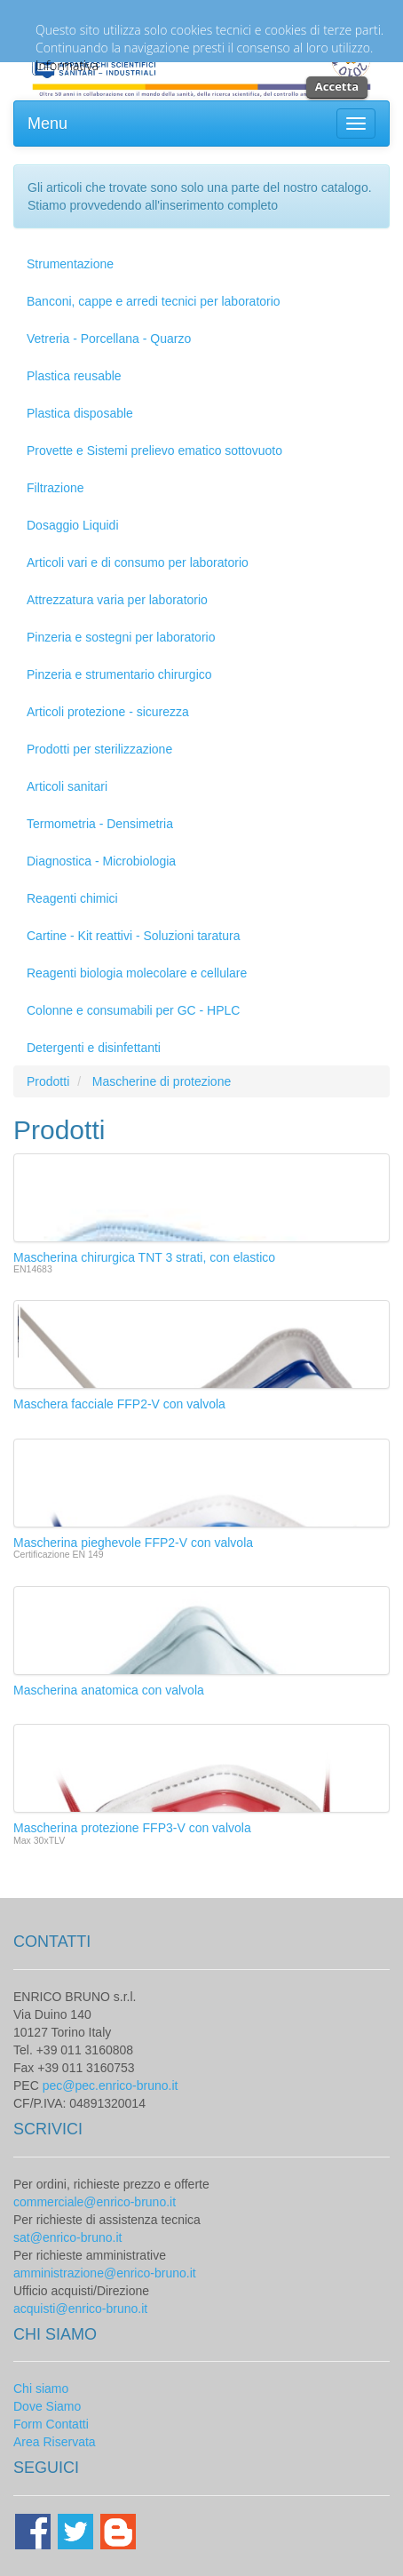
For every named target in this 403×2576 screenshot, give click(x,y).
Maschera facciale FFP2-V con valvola (119, 1404)
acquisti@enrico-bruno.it (80, 2308)
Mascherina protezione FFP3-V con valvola (132, 1828)
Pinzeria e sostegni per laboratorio (121, 637)
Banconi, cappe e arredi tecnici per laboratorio (154, 301)
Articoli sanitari (67, 786)
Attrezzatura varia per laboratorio (117, 600)
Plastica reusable (74, 376)
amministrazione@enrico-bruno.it (104, 2273)
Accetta (337, 86)
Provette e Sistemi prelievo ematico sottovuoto (154, 450)
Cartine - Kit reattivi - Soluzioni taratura (133, 936)
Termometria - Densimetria (100, 824)
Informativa (67, 65)
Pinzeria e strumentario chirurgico (119, 674)
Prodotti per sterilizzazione (99, 749)
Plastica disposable (80, 413)
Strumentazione (70, 264)
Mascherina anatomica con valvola (108, 1690)
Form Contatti (51, 2424)
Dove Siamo (47, 2406)
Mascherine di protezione (161, 1081)
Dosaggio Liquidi (73, 525)
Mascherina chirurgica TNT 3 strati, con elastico (144, 1257)
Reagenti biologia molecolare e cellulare (137, 973)
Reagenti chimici (72, 898)
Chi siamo (40, 2388)
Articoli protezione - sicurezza (108, 712)
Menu (47, 123)
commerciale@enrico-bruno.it (94, 2202)
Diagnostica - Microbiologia (101, 861)
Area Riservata (54, 2442)
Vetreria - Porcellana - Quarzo (109, 338)
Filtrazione (55, 488)
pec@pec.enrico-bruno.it (110, 2085)
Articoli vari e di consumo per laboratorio (138, 562)
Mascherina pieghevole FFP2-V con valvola (133, 1542)
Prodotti (48, 1081)
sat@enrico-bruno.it (67, 2237)
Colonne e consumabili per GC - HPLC (133, 1010)
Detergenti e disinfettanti (94, 1048)
